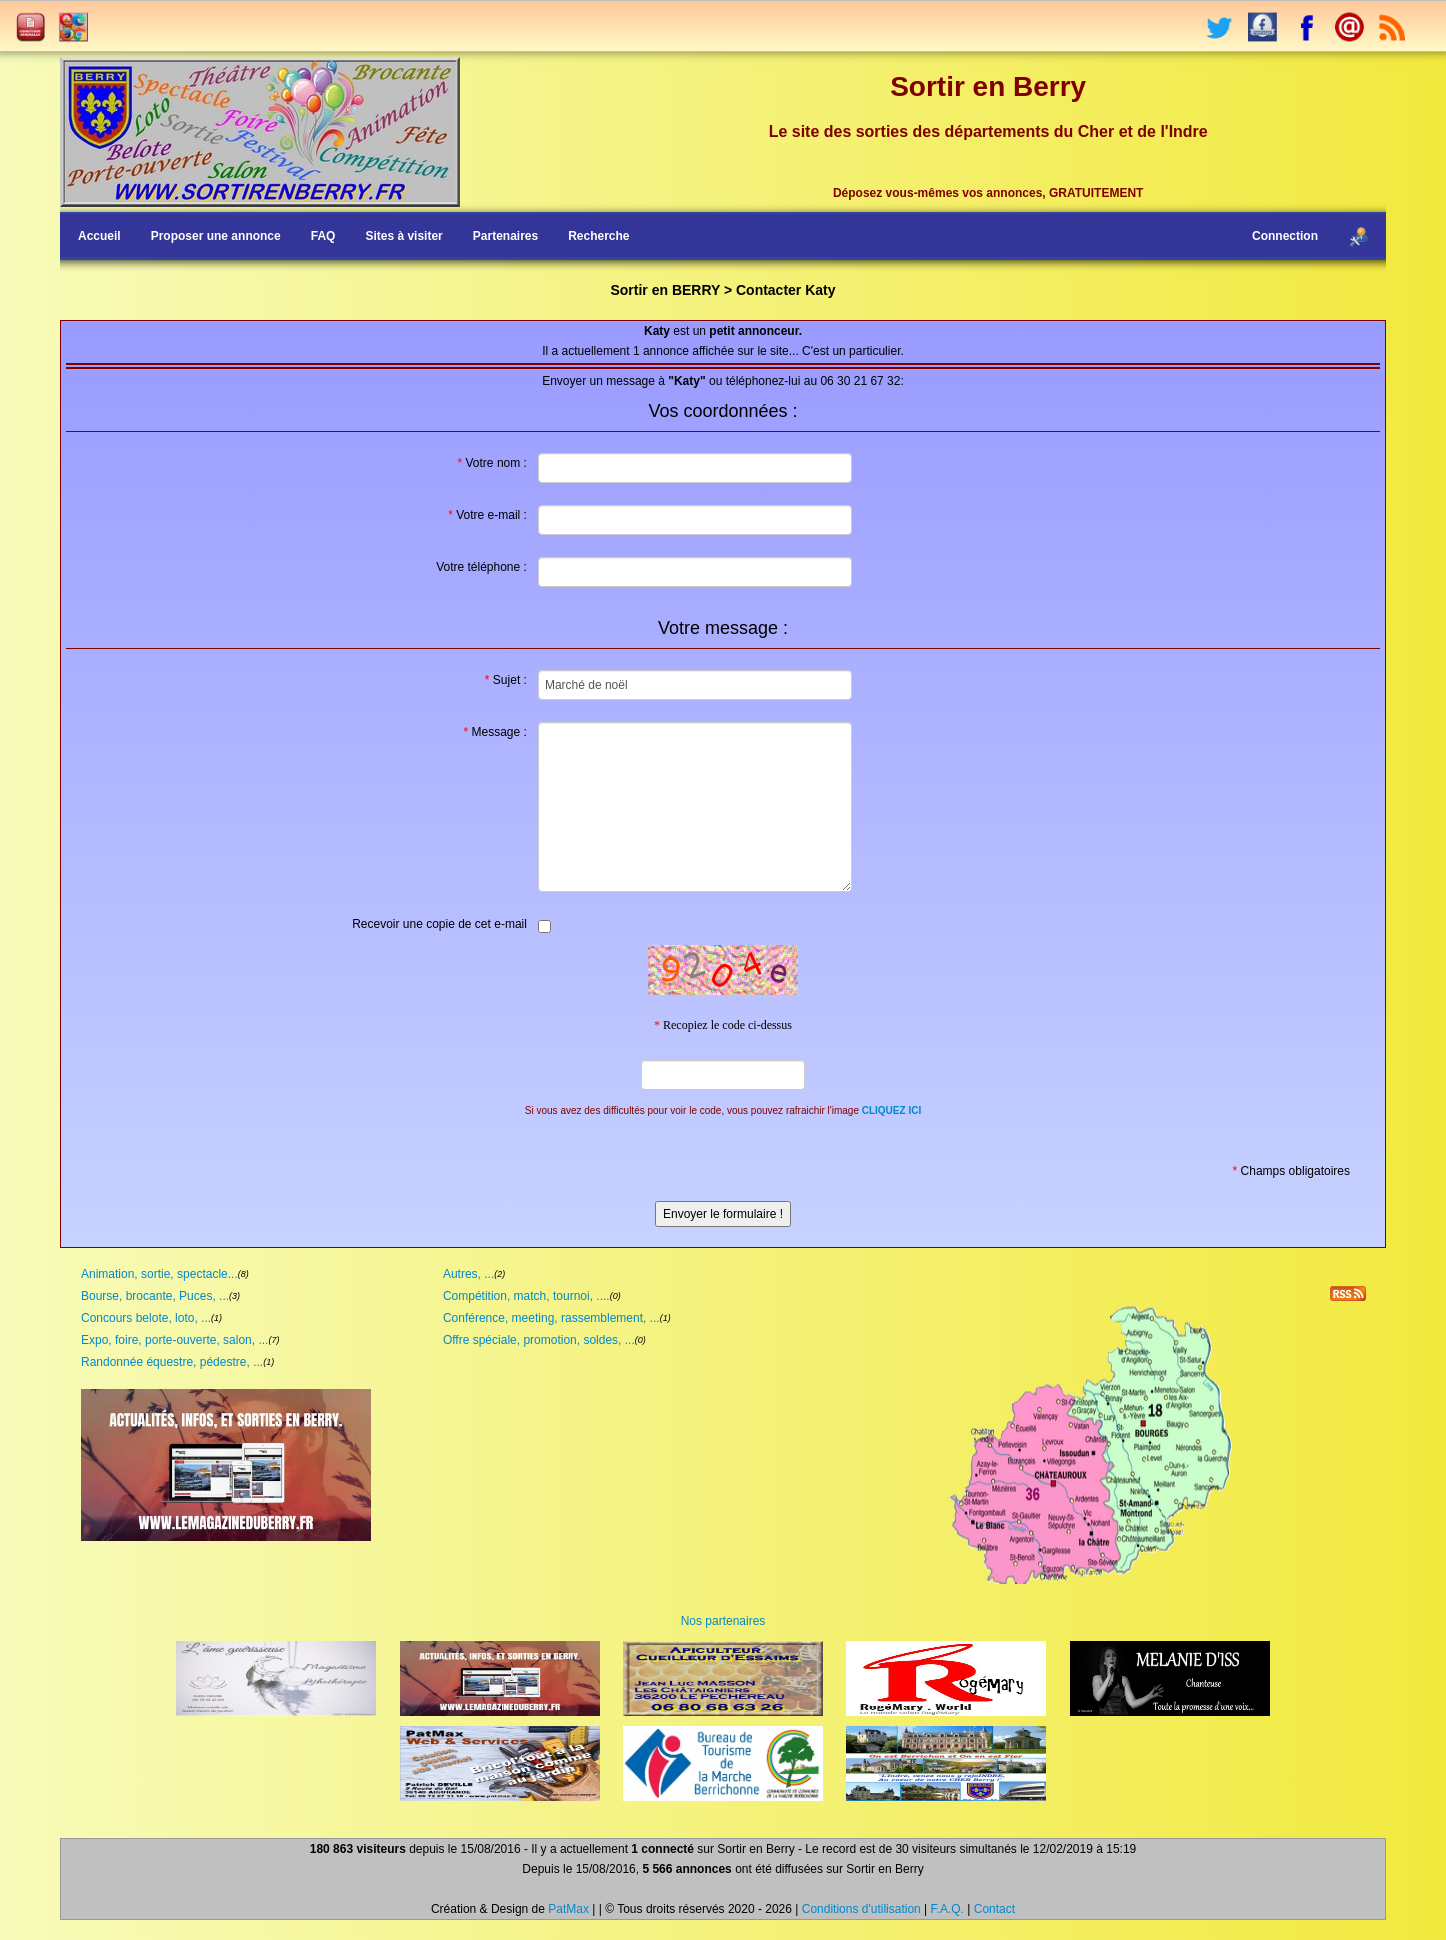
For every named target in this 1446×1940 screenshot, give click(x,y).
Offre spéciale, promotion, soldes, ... (539, 1340)
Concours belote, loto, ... (146, 1318)
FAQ (323, 236)
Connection (1285, 236)
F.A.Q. (947, 1909)
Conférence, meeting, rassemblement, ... (551, 1318)
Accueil (99, 236)
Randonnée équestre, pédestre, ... (172, 1362)
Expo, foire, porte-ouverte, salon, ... (174, 1340)
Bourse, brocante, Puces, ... (155, 1296)
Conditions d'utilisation (861, 1909)
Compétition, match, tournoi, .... (526, 1296)
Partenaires (505, 236)
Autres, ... (468, 1274)
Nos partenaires (723, 1621)
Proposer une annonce (216, 236)
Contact (994, 1909)
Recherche (598, 236)
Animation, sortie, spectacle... (159, 1274)
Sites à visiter (403, 236)
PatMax (568, 1909)
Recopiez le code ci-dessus (723, 1025)
